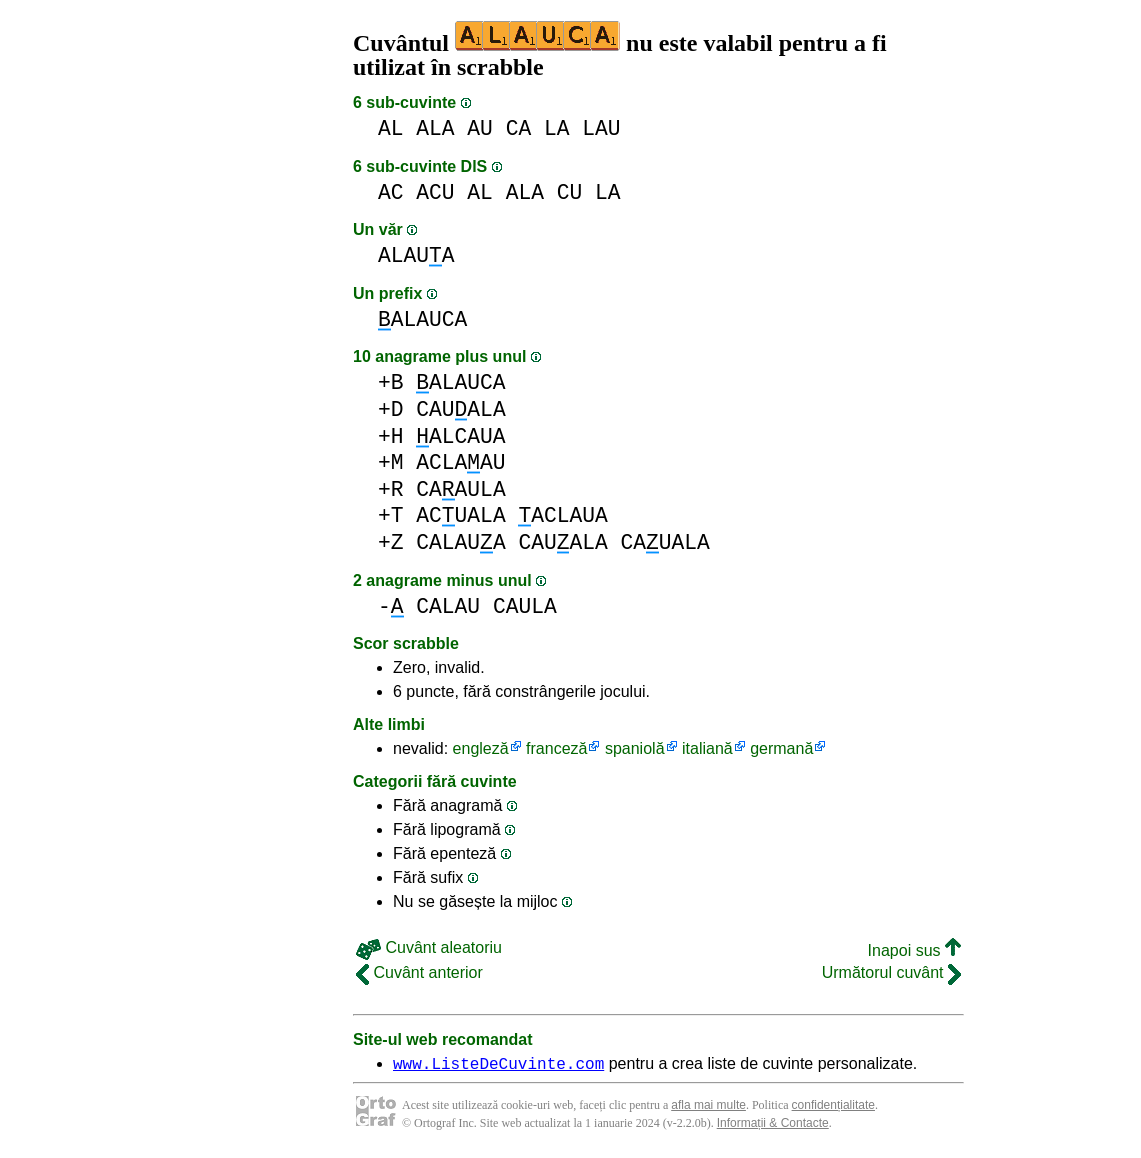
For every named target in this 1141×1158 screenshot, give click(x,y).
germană (781, 748)
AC (391, 192)
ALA (435, 128)
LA (557, 128)
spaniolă (635, 748)
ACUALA (460, 515)
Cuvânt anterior (419, 972)
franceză (556, 748)
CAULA (525, 606)
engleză (481, 748)
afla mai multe (708, 1108)
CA (519, 128)
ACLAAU (460, 462)
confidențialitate (833, 1108)
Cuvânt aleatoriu (429, 947)
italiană (707, 748)
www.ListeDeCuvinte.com (498, 1066)
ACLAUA (562, 515)
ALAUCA (422, 319)
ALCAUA (460, 436)
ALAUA (416, 255)
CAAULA (460, 489)
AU (480, 128)
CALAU (448, 606)
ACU (435, 192)
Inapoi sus (914, 950)
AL (391, 128)
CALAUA (460, 542)
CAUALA (460, 409)
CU (570, 192)
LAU (601, 128)
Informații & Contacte (773, 1126)
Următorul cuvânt (891, 972)
